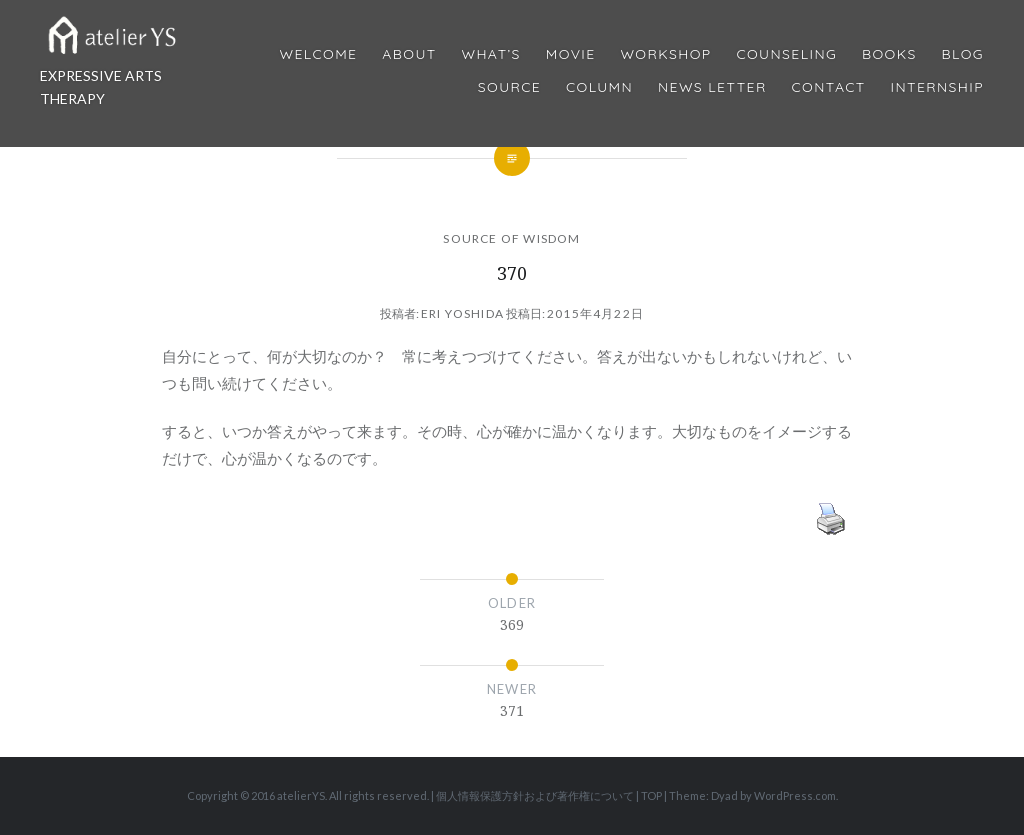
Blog (963, 54)
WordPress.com (795, 795)
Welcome (318, 54)
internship (937, 87)
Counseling (786, 54)
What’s (490, 54)
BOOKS (889, 54)
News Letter (712, 87)
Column (599, 87)
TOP (651, 795)
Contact (829, 87)
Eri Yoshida (462, 313)
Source (509, 87)
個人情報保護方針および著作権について (535, 795)
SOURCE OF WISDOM (511, 238)
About (409, 54)
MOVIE (571, 54)
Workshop (665, 54)
